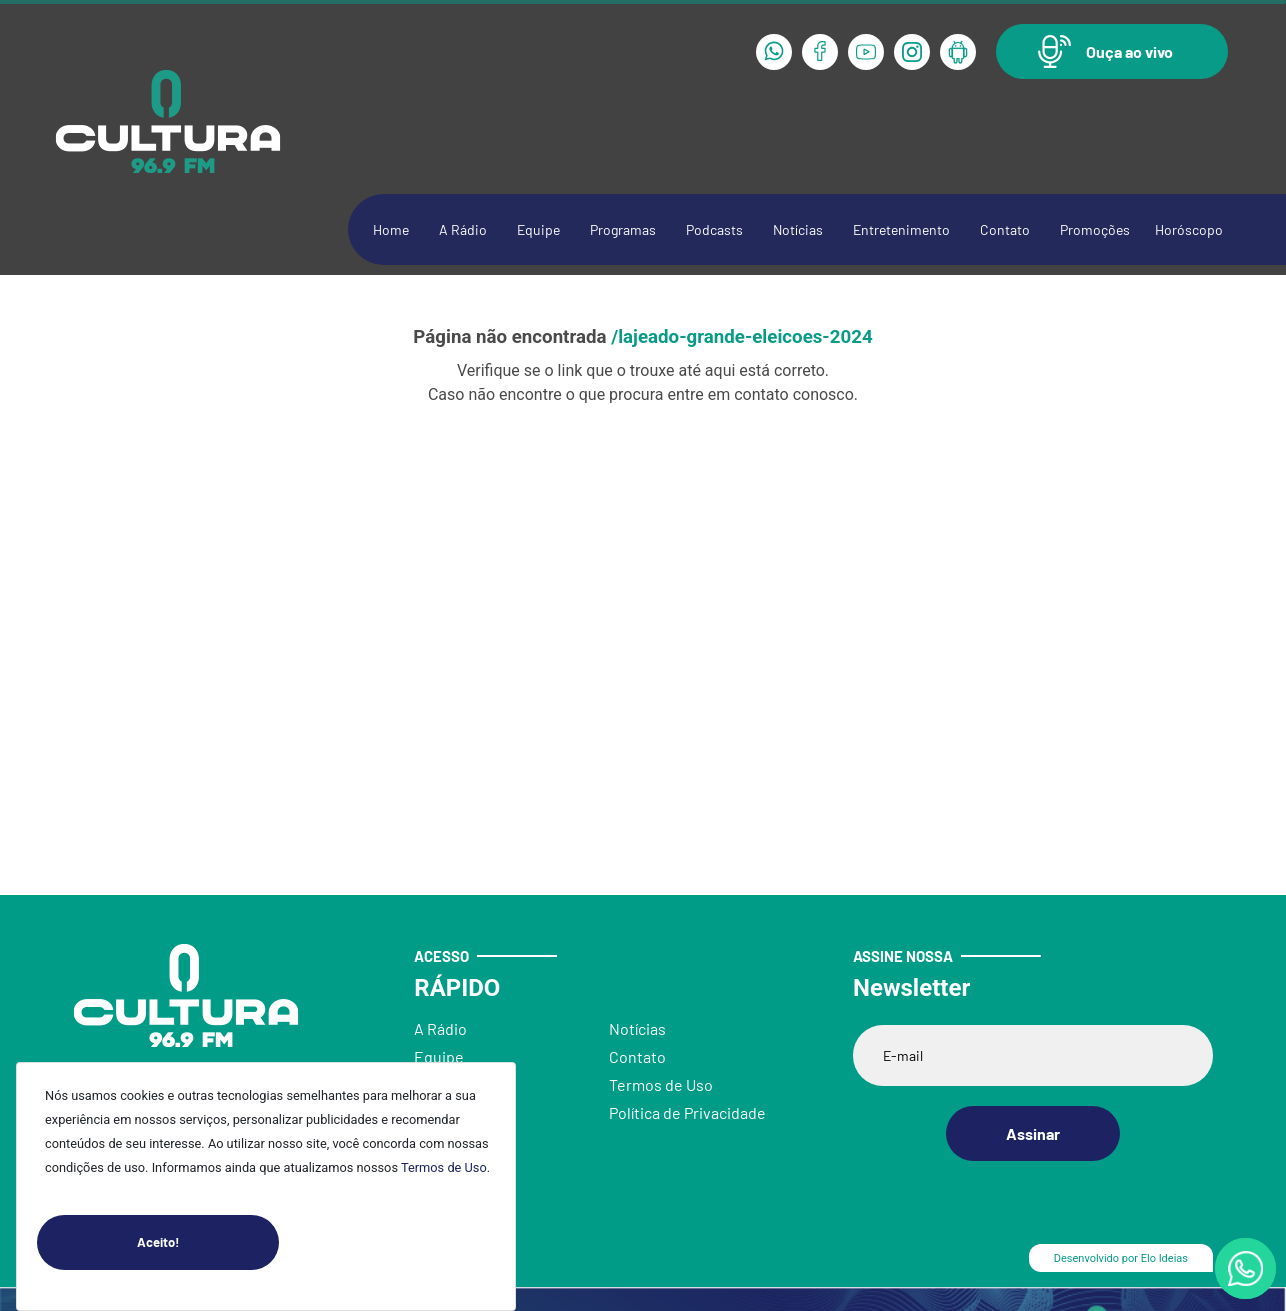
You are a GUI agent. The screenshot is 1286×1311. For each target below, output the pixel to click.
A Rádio (463, 229)
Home (391, 229)
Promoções (1095, 229)
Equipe (538, 229)
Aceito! (208, 1242)
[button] (1112, 51)
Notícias (798, 229)
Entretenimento (901, 229)
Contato (1005, 229)
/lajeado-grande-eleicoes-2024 (741, 337)
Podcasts (714, 229)
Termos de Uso (444, 1167)
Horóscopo (1189, 229)
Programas (623, 229)
